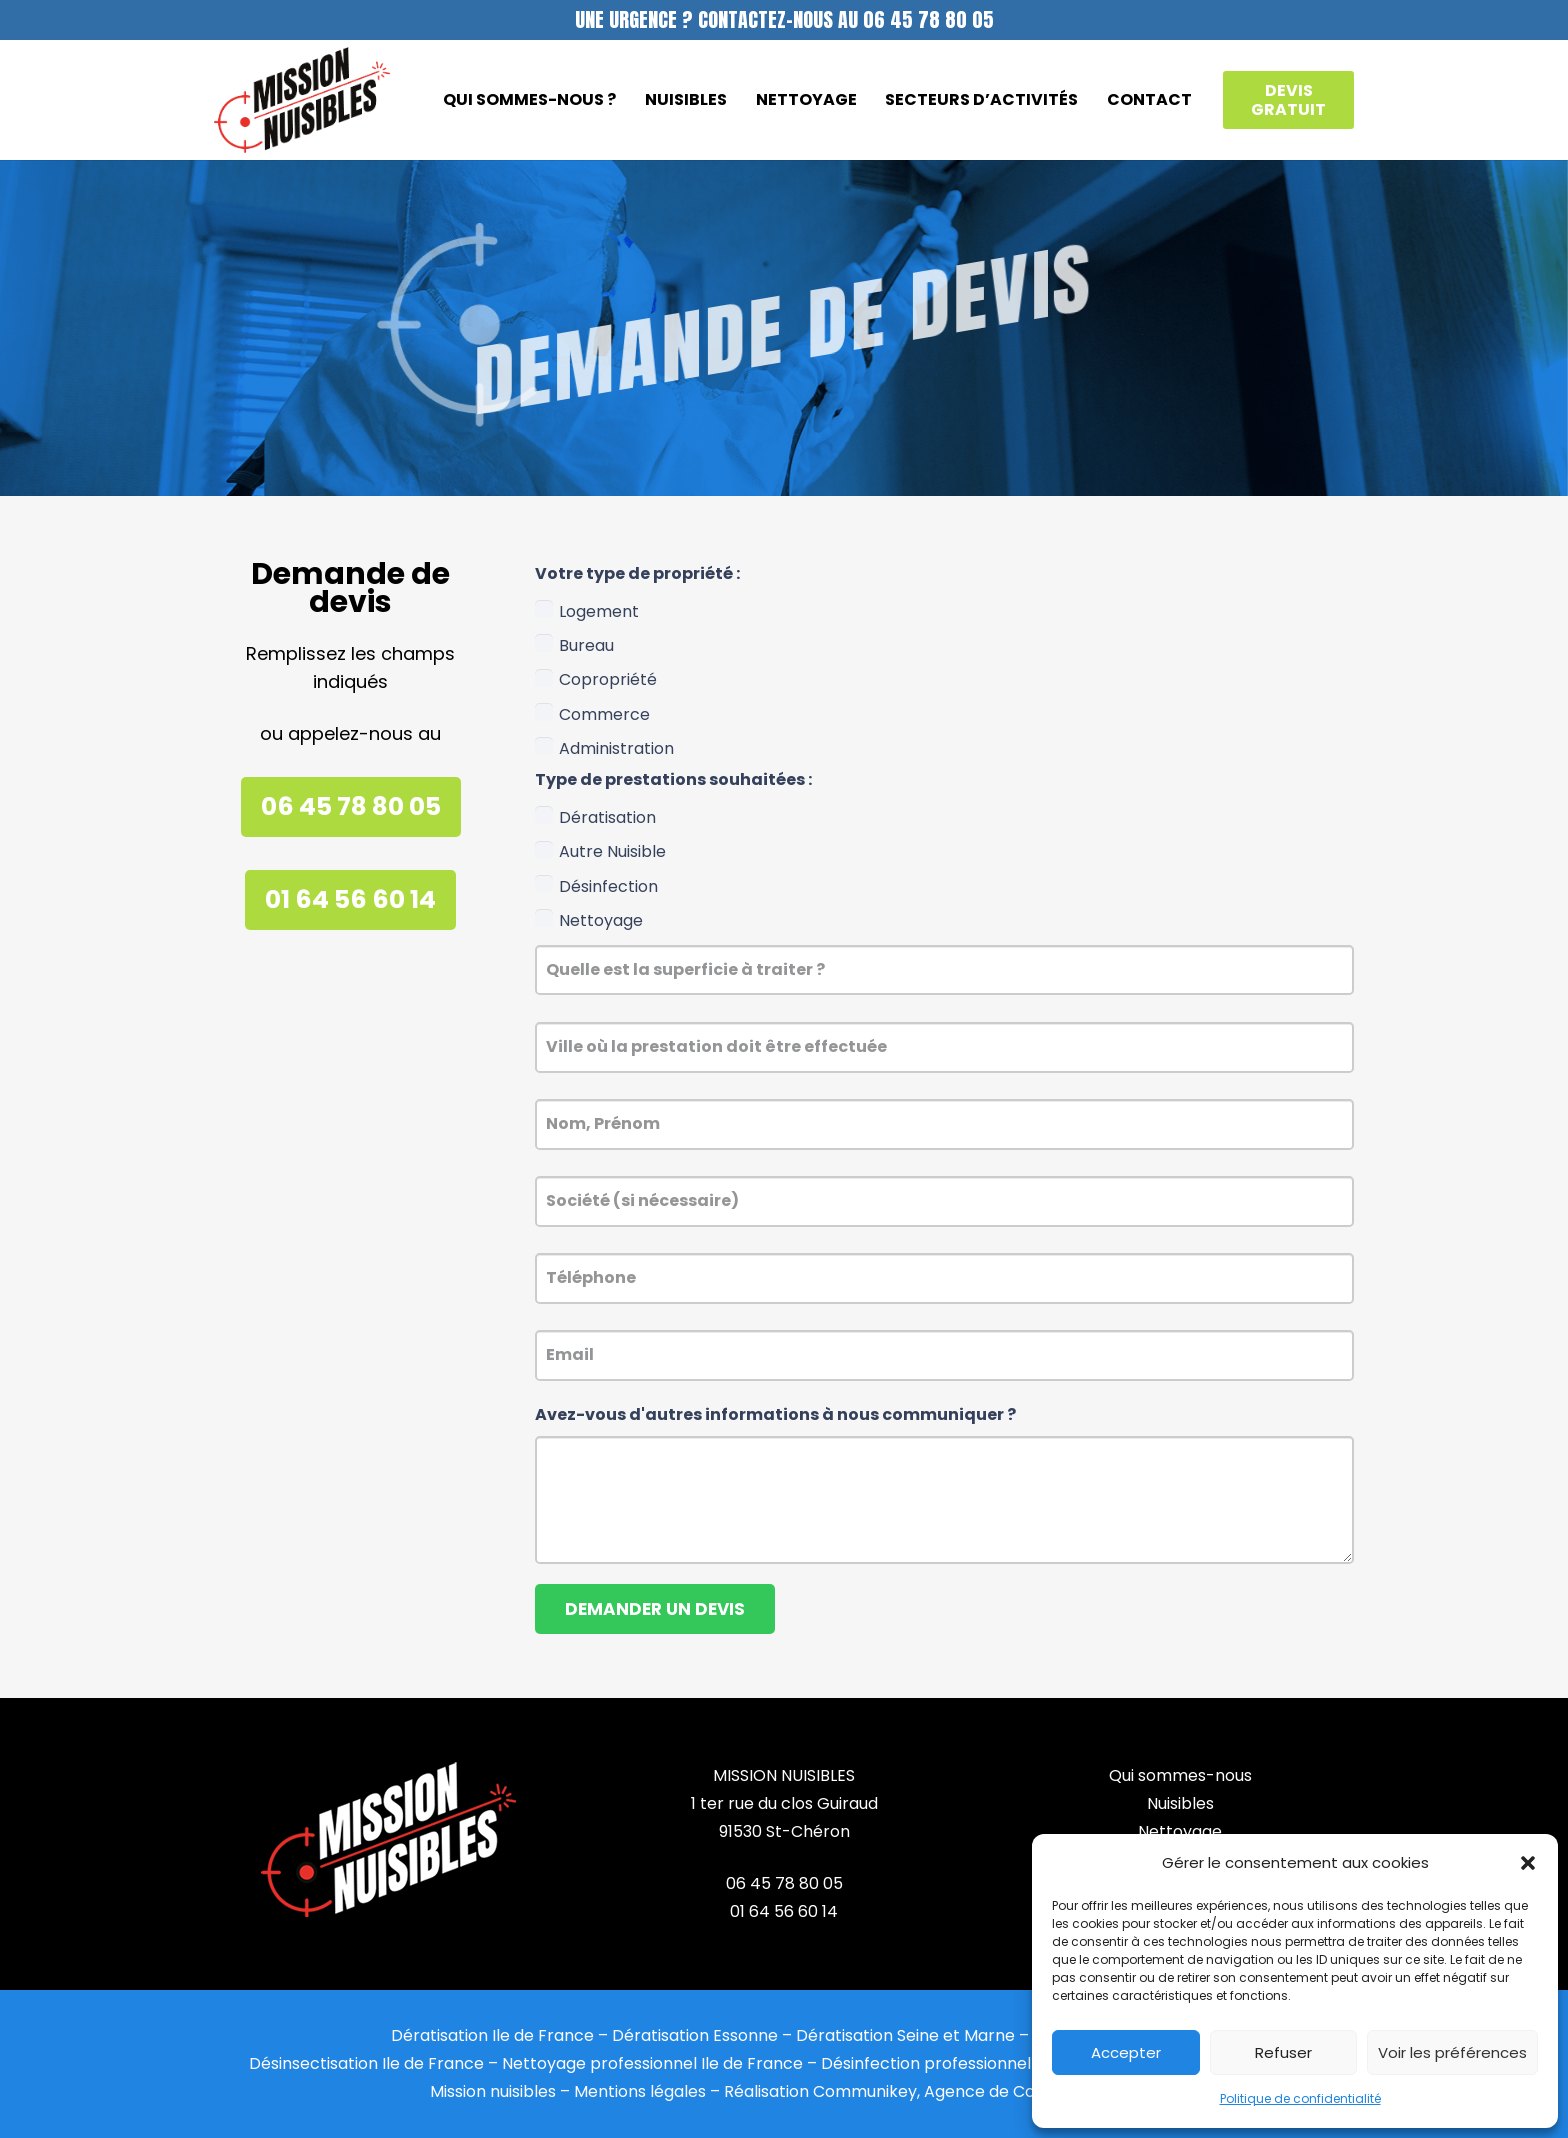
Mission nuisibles (493, 2091)
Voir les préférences (1452, 2052)
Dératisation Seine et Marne (905, 2035)
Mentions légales (640, 2091)
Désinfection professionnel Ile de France (979, 2063)
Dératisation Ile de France (492, 2035)
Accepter (1126, 2052)
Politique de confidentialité (1300, 2098)
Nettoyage (1180, 1831)
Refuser (1283, 2052)
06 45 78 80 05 (784, 1883)
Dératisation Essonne (695, 2035)
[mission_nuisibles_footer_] (388, 1839)
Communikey (865, 2091)
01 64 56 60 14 (784, 1911)
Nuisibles (1180, 1803)
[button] (1528, 1863)
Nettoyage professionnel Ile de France (652, 2063)
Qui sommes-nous (1180, 1775)
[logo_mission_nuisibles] (302, 100)
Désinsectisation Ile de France (366, 2063)
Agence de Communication (1031, 2091)
